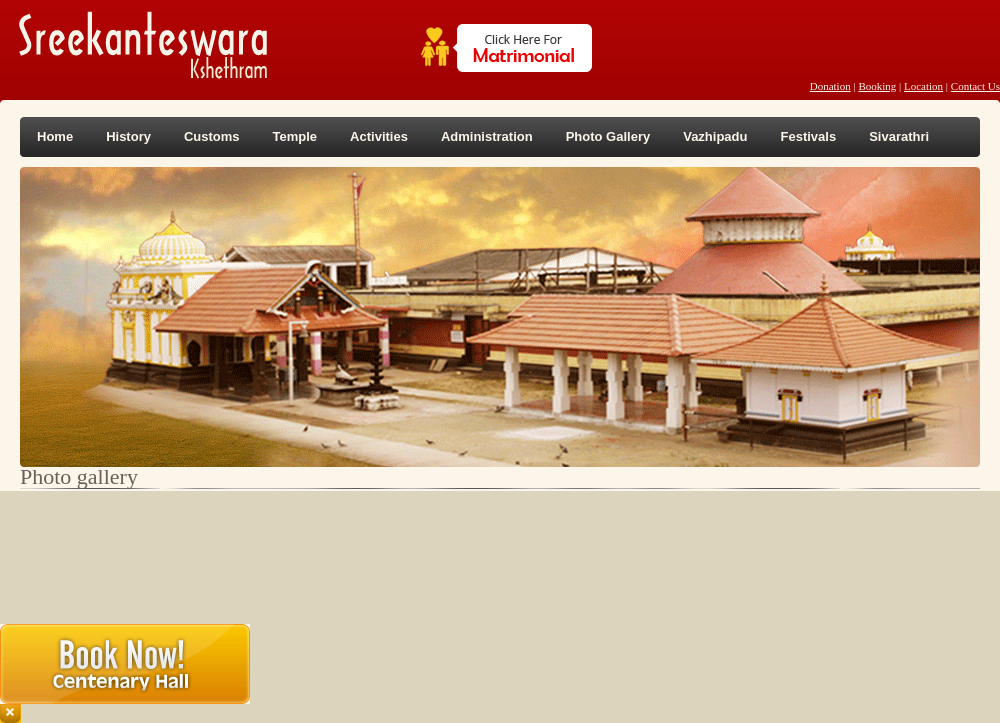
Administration (487, 136)
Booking (877, 86)
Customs (212, 136)
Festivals (808, 136)
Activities (379, 136)
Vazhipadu (715, 136)
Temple (295, 136)
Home (55, 136)
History (128, 136)
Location (923, 86)
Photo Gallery (608, 136)
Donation (830, 86)
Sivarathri (899, 136)
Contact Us (975, 86)
